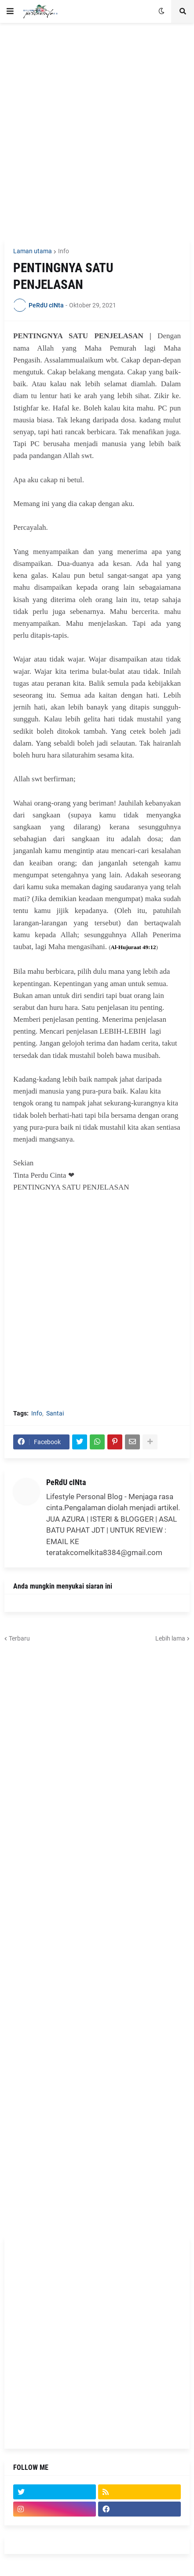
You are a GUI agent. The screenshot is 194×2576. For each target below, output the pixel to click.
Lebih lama (170, 1638)
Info (63, 251)
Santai (55, 1413)
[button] (10, 11)
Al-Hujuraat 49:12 (133, 947)
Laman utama (32, 251)
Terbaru (19, 1638)
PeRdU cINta (66, 1482)
